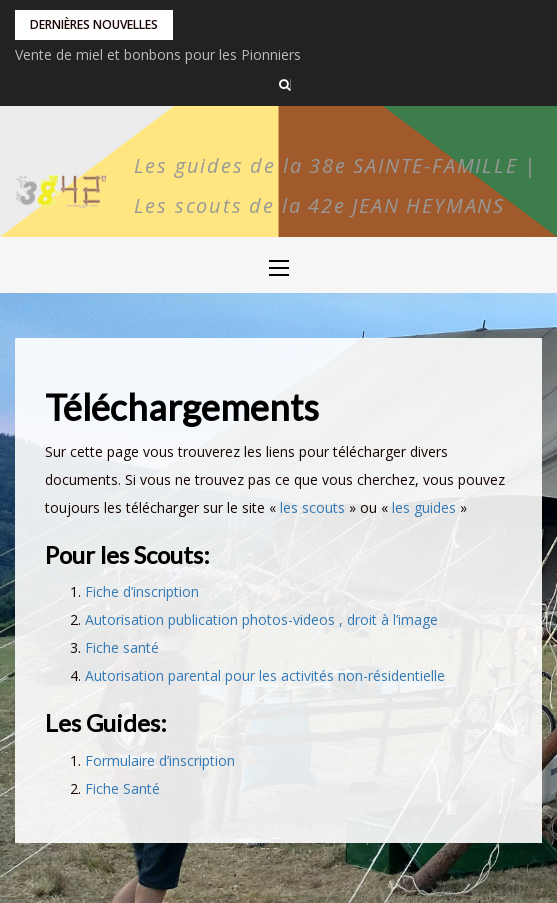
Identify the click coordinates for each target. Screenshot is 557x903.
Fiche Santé (122, 788)
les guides (424, 507)
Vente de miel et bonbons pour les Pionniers (158, 54)
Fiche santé (122, 647)
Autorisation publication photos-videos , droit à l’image (261, 619)
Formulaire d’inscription (160, 760)
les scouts (312, 507)
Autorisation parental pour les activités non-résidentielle (265, 675)
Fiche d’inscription (142, 591)
